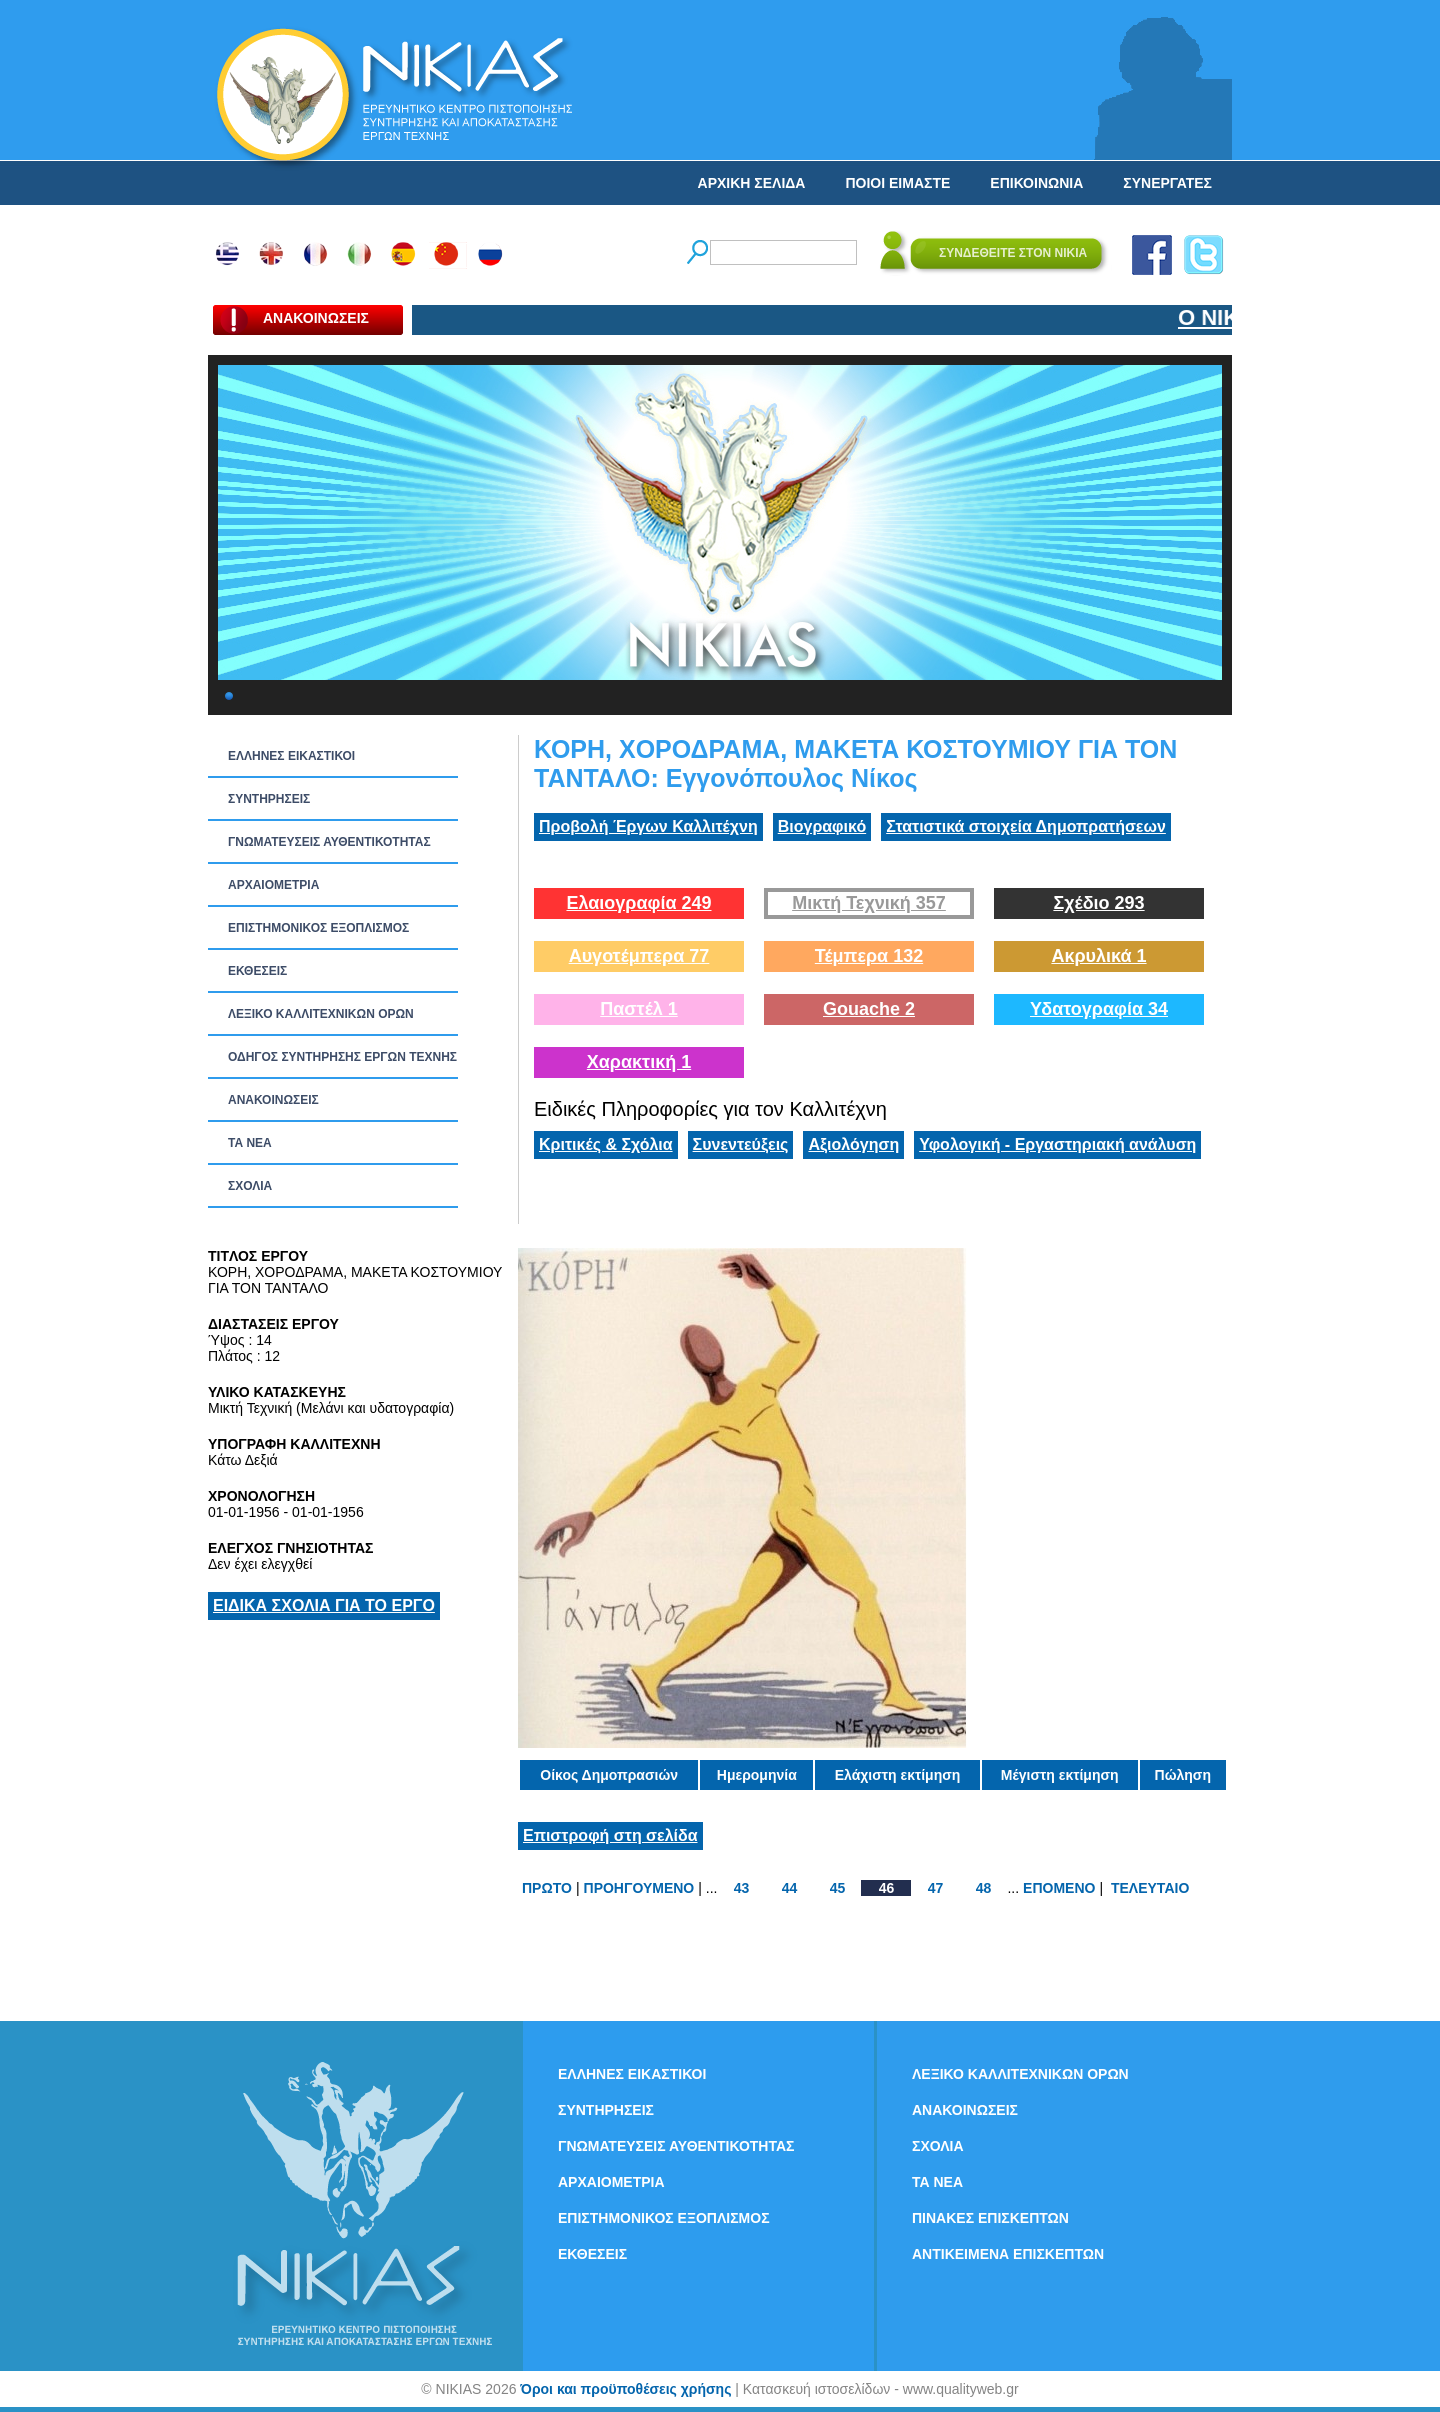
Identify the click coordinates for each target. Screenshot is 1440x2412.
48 (984, 1888)
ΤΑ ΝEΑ (250, 1143)
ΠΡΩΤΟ (547, 1888)
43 (742, 1888)
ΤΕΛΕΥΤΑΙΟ (1150, 1888)
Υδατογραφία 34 (1099, 1009)
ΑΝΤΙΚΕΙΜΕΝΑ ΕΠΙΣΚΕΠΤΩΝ (1008, 2254)
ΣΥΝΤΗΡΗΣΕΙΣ (269, 799)
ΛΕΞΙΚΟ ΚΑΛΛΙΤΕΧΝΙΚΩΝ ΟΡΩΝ (321, 1014)
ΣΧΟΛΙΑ (250, 1186)
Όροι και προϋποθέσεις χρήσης (625, 2389)
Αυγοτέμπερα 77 (639, 956)
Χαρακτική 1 (639, 1062)
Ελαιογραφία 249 (638, 903)
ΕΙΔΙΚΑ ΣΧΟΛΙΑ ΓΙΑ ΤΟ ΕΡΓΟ (324, 1605)
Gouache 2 (869, 1009)
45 (838, 1888)
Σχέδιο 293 (1098, 903)
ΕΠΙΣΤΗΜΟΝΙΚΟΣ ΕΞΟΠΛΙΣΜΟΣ (318, 928)
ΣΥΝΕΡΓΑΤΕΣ (1167, 183)
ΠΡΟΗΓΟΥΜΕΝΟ (639, 1888)
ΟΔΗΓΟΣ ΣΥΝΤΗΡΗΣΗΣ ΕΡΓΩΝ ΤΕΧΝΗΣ (342, 1057)
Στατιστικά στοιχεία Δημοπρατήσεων (1026, 826)
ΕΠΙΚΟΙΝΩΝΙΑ (1036, 183)
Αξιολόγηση (853, 1144)
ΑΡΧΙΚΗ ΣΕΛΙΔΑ (752, 183)
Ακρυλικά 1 (1098, 956)
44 (790, 1888)
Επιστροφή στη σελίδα (610, 1835)
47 (936, 1888)
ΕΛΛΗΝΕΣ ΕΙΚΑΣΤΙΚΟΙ (291, 756)
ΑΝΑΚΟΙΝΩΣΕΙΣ (273, 1100)
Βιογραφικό (822, 826)
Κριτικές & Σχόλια (606, 1144)
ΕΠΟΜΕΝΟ (1059, 1888)
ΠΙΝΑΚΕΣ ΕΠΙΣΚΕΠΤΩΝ (990, 2218)
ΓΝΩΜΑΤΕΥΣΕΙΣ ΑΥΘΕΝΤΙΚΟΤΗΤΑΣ (329, 842)
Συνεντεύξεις (741, 1144)
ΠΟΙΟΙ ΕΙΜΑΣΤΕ (897, 183)
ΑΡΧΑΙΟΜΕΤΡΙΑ (273, 885)
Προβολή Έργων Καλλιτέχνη (648, 826)
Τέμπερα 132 (869, 956)
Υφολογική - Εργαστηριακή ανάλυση (1057, 1144)
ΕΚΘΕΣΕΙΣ (257, 971)
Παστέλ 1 (639, 1009)
